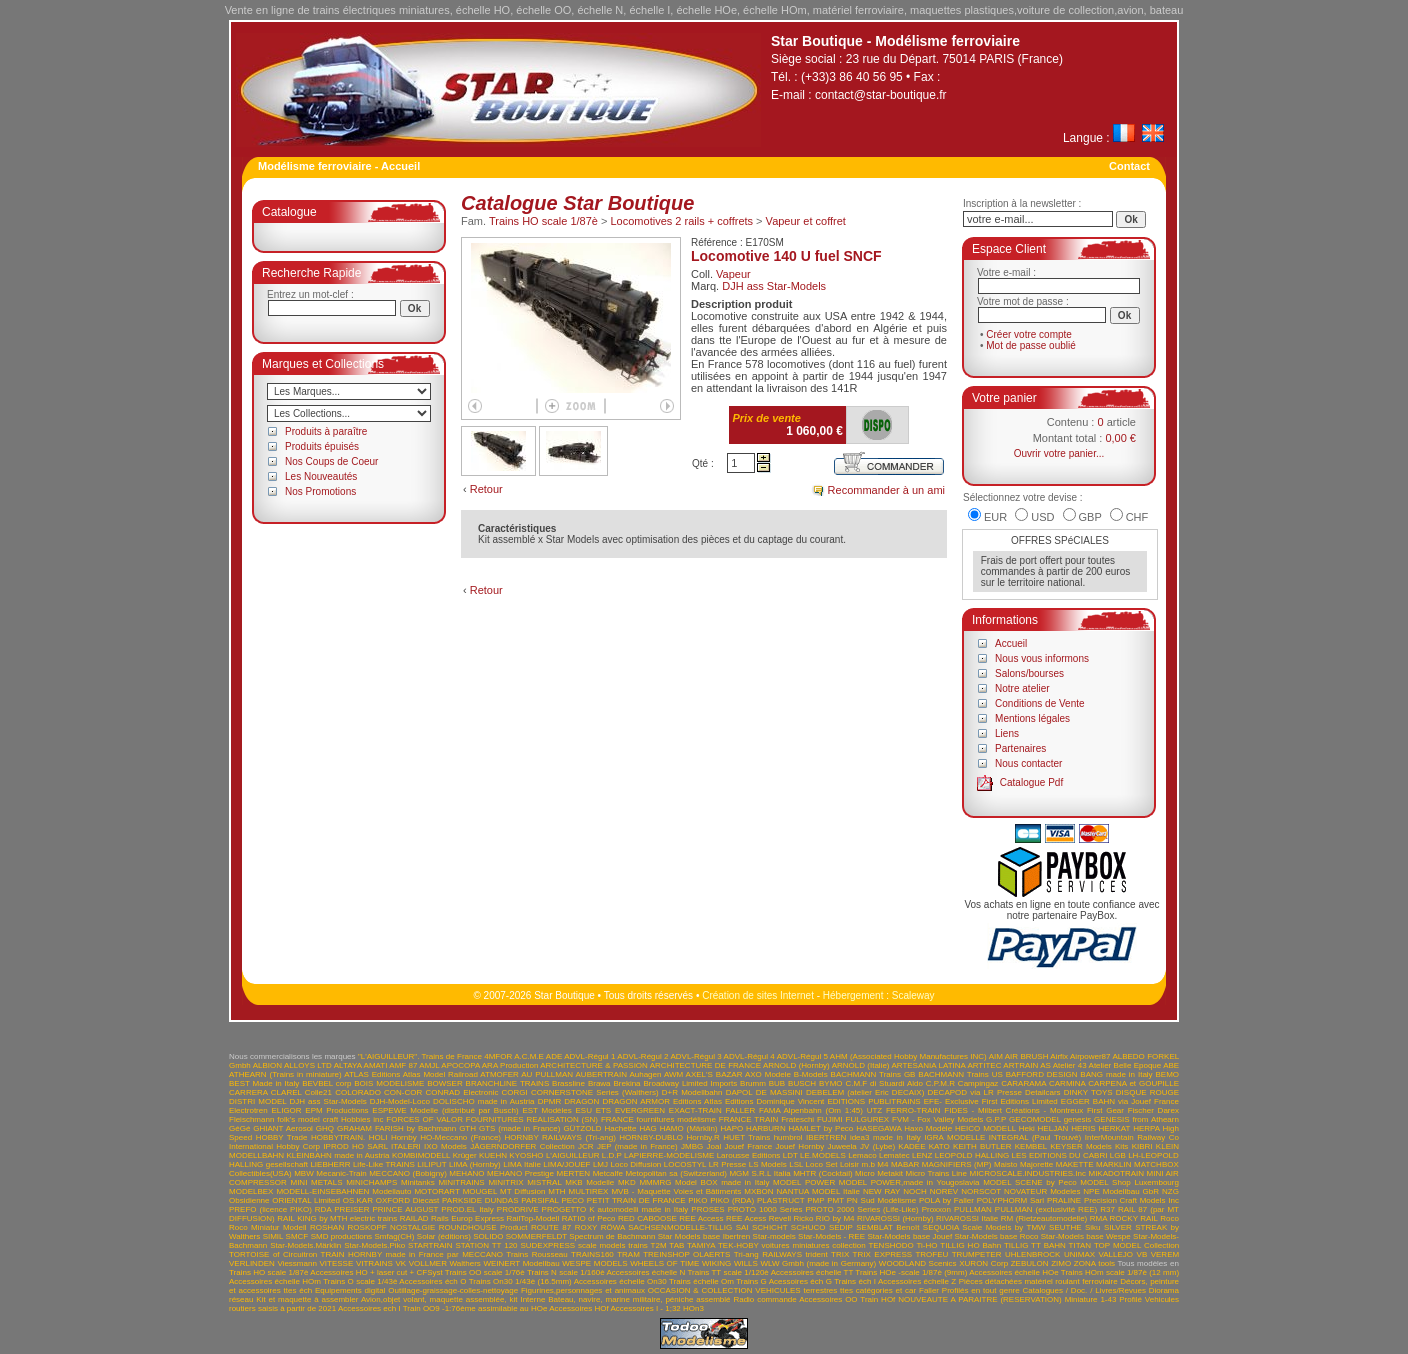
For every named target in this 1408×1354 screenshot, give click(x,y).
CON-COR (403, 1092)
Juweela (841, 1146)
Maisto (1006, 1164)
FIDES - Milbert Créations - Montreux (1013, 1110)
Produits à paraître (326, 431)
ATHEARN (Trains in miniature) (285, 1074)
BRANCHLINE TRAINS (508, 1083)
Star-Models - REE (831, 1236)
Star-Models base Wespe (1086, 1236)
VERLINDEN (252, 1263)
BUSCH (802, 1083)
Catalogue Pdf (1031, 782)
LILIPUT (431, 1164)
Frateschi (797, 1119)
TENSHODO (890, 1245)
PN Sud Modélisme (882, 1200)
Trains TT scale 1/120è (727, 1272)
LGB (1118, 1155)
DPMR (550, 1101)
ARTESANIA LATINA (928, 1065)
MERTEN (574, 1173)
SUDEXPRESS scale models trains (583, 1245)
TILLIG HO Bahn (970, 1245)
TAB (676, 1245)
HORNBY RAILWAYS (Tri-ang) (560, 1137)
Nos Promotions (320, 491)
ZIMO (1061, 1263)
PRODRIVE (518, 1209)
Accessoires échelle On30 (620, 1281)
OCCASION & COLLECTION (700, 1290)
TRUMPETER (977, 1254)
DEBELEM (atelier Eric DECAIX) (865, 1092)
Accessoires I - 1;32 (646, 1308)
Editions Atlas (697, 1101)
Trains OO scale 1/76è (485, 1272)
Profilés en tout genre (981, 1290)
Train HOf (877, 1299)
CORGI (515, 1092)
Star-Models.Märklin (305, 1245)
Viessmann (296, 1263)
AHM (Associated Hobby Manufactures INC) (908, 1056)
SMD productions (342, 1236)
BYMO (831, 1083)
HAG (647, 1128)
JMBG (692, 1146)
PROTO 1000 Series (765, 1209)
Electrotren (248, 1110)
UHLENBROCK (1033, 1254)
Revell (780, 1218)
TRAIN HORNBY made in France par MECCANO (412, 1254)
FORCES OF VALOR (424, 1119)
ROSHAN (327, 1227)
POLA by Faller (946, 1200)
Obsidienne (249, 1200)
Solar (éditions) (444, 1236)
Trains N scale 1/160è (566, 1272)
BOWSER (445, 1083)
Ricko (803, 1218)
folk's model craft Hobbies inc (330, 1119)
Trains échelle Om (701, 1281)
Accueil (1011, 643)
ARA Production (510, 1065)
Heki (1027, 1128)
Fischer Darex (1153, 1110)
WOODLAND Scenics (918, 1263)
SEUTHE (1065, 1227)
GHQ (325, 1128)
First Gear (1105, 1110)
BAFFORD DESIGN (1042, 1074)
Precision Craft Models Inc (1131, 1200)
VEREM (1165, 1254)
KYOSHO (526, 1155)
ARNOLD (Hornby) (796, 1065)
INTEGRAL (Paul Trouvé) (1035, 1137)
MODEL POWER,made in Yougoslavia (909, 1182)
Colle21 (318, 1092)
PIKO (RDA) (732, 1200)
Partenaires (1020, 748)
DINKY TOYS (1088, 1092)
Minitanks (418, 1182)
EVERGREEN (640, 1110)
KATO (939, 1146)
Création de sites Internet (758, 995)
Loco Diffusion (636, 1164)
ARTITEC (984, 1065)
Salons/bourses (1029, 673)
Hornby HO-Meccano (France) (446, 1137)
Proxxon (936, 1209)
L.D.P (612, 1155)
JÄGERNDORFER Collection (522, 1146)
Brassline (568, 1083)
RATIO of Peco (589, 1218)
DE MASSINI (779, 1092)
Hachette (621, 1128)
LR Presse (728, 1164)
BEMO (1168, 1074)
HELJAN (1053, 1128)
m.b (868, 1164)
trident (816, 1254)
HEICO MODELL (985, 1128)
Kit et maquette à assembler (307, 1299)
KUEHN (493, 1155)
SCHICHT (769, 1227)
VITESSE (336, 1263)
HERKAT (1115, 1128)
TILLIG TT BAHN (1035, 1245)
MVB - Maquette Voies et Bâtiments (676, 1191)
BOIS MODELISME (389, 1083)
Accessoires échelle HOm (275, 1281)
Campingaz (978, 1083)
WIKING (716, 1263)
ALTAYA (348, 1065)
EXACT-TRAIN (695, 1110)
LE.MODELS (823, 1155)
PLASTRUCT (780, 1200)
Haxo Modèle (928, 1128)
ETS (604, 1110)
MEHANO (466, 1173)
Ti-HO (926, 1245)
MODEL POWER (804, 1182)
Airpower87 (1090, 1056)
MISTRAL (544, 1182)
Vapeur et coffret (806, 221)
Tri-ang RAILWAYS (768, 1254)
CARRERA (248, 1092)
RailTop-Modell (532, 1218)
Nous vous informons (1042, 658)
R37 (1107, 1209)
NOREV (944, 1191)
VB (1142, 1254)
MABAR (905, 1164)
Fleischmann (251, 1119)
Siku (1093, 1227)
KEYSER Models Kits (1089, 1146)
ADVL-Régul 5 (802, 1056)
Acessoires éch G (800, 1281)
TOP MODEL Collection (1136, 1245)
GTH (467, 1128)
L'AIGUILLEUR (573, 1155)
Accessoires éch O (432, 1281)
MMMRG (655, 1182)
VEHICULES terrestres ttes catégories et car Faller (847, 1290)
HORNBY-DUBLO (651, 1137)
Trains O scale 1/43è (360, 1281)
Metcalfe (608, 1173)
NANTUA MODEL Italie (818, 1191)
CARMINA (1067, 1083)
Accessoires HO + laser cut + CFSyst (376, 1272)
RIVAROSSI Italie (967, 1218)
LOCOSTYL (685, 1164)
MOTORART (436, 1191)
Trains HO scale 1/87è (543, 221)
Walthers (465, 1263)
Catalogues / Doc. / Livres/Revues (1084, 1290)
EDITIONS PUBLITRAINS (873, 1101)
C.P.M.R (940, 1083)
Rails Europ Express (467, 1218)
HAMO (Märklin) (689, 1128)
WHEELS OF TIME (664, 1263)
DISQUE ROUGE (1147, 1092)
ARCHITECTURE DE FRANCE (705, 1065)
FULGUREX (868, 1119)
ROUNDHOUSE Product (483, 1227)
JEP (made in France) (637, 1146)
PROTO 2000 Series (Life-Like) (861, 1209)
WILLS (746, 1263)
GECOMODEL (1035, 1119)
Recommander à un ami (886, 490)
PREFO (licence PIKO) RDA (280, 1209)
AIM (996, 1056)
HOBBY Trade (282, 1137)
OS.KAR (358, 1200)
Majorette (1036, 1164)
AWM (673, 1074)
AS (1045, 1065)
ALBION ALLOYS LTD (292, 1065)
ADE (554, 1056)
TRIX (840, 1254)
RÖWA (613, 1227)
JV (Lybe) (877, 1146)
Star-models (774, 1236)
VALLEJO (1116, 1254)
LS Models (768, 1164)
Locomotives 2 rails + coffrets (682, 221)
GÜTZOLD (582, 1128)
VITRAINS (374, 1263)
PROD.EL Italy (467, 1209)
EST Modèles (546, 1110)
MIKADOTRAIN (1116, 1173)
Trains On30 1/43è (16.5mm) (520, 1281)
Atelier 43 (1070, 1065)
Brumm (753, 1083)
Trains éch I (855, 1281)
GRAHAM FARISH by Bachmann (396, 1128)
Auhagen (645, 1074)
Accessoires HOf (579, 1308)
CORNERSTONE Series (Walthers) (595, 1092)
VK (400, 1263)
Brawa (599, 1083)
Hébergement (853, 995)
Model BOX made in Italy (722, 1182)
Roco (1169, 1218)
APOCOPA (460, 1065)
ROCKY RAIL (1134, 1218)
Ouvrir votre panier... (1059, 453)
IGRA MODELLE (954, 1137)
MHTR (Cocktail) (822, 1173)
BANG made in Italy (1116, 1074)
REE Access (701, 1218)
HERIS (1083, 1128)
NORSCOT (981, 1191)
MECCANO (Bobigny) (408, 1173)
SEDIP (841, 1227)
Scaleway (913, 995)
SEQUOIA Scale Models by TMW (984, 1227)
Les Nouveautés (321, 476)
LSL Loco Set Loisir (824, 1164)
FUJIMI (830, 1119)
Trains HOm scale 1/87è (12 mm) (1120, 1272)
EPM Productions (336, 1110)
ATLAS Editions (372, 1074)
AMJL (429, 1065)
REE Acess (746, 1218)
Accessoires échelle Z (917, 1281)
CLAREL (286, 1092)
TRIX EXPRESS (882, 1254)
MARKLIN (1114, 1164)
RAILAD (414, 1218)
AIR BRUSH (1027, 1056)
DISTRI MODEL (257, 1101)
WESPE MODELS (594, 1263)
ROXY (586, 1227)
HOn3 (693, 1308)
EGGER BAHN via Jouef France (1120, 1101)
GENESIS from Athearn (1136, 1119)
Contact (1129, 166)
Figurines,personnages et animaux (583, 1290)
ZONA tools (1094, 1263)
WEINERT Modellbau (521, 1263)
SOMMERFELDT (536, 1236)
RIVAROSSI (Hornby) (895, 1218)
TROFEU (931, 1254)
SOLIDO (488, 1236)
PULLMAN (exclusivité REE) (1046, 1209)
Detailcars (1043, 1092)
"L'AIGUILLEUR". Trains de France (420, 1056)
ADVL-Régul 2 (642, 1056)
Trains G (751, 1281)
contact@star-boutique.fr (881, 95)
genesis (1078, 1119)
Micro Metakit (879, 1173)
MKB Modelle (589, 1182)
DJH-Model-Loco (400, 1101)
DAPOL (739, 1092)
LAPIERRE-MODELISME (669, 1155)
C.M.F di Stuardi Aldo (884, 1083)
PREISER (351, 1209)
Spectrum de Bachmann (612, 1236)
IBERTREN (826, 1137)
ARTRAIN (1020, 1065)
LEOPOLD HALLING (972, 1155)
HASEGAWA (878, 1128)
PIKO (697, 1200)
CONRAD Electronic (461, 1092)
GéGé (239, 1128)
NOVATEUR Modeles (1042, 1191)
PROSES (707, 1209)
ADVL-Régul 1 (589, 1056)
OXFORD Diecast (408, 1200)
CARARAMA (1023, 1083)
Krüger (465, 1155)
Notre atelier (1022, 688)
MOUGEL (480, 1191)
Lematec (894, 1155)
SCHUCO (808, 1227)
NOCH (915, 1191)
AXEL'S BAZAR (714, 1074)
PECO (572, 1200)
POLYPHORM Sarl (1011, 1200)
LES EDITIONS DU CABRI (1060, 1155)
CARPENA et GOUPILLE (1133, 1083)
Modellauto (391, 1191)
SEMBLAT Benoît (887, 1227)
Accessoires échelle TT (812, 1272)
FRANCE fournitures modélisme (658, 1119)
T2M (659, 1245)
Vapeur (733, 274)
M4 (882, 1164)
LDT (790, 1155)
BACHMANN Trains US (960, 1074)
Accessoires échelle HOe (1014, 1272)
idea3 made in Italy (885, 1137)
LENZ (922, 1155)
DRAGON (581, 1101)
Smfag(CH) (394, 1236)
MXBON (758, 1191)
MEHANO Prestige (520, 1173)
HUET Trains (746, 1137)
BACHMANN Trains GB (873, 1074)
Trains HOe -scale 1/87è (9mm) (911, 1272)
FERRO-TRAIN (913, 1110)
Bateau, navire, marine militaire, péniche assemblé (639, 1299)
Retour (486, 489)
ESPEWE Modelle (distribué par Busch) (445, 1110)
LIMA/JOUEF (566, 1164)
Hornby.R (703, 1137)
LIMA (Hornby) (475, 1164)
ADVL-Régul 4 (749, 1056)
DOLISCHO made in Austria (484, 1101)
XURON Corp (983, 1263)
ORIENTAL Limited (306, 1200)
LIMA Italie (522, 1164)
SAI (742, 1227)
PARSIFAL (539, 1200)
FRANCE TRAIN (749, 1119)
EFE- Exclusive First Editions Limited (991, 1101)
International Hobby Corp (274, 1146)
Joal (714, 1146)
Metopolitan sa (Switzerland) (676, 1173)
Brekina (626, 1083)
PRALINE (1064, 1200)
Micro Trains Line (936, 1173)
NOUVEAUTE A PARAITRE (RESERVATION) (980, 1299)
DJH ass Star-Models (774, 286)
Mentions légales (1032, 718)
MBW (304, 1173)
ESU (583, 1110)
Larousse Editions (749, 1155)
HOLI (378, 1137)
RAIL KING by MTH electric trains (337, 1218)
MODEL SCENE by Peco (1029, 1182)
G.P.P (996, 1119)
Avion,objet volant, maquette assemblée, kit (439, 1299)
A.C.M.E (529, 1056)
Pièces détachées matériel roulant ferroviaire (1038, 1281)
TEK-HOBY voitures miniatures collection (792, 1245)
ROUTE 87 (551, 1227)
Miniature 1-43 (1091, 1299)
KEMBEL (1031, 1146)
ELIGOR (286, 1110)
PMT (835, 1200)
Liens (1007, 733)
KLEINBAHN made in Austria (337, 1155)
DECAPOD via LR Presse (974, 1092)
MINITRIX (505, 1182)
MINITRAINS (461, 1182)
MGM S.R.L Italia (759, 1173)
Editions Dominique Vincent (774, 1101)
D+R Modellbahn (692, 1092)
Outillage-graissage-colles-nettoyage (453, 1290)
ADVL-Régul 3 (695, 1056)
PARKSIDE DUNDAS (480, 1200)
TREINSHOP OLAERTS (686, 1254)
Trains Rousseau (536, 1254)
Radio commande (764, 1299)
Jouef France (748, 1146)
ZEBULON (1030, 1263)
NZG (1170, 1191)
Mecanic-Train (341, 1173)
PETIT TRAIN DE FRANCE (636, 1200)
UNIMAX (1079, 1254)
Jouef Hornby (800, 1146)
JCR (586, 1146)
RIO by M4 (835, 1218)
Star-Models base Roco (997, 1236)
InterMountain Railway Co (1132, 1137)
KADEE (911, 1146)
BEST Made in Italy (264, 1083)
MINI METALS (316, 1182)
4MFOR (498, 1056)
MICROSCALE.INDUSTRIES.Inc (1027, 1173)
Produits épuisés (322, 446)
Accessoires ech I (369, 1308)
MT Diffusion (522, 1191)
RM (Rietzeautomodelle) (1044, 1218)
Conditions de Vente (1040, 703)
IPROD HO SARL (355, 1146)
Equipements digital (350, 1290)
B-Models (811, 1074)
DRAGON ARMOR (636, 1101)
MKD (627, 1182)
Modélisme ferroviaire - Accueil (339, 166)
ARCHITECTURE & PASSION (594, 1065)
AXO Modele (768, 1074)
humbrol (788, 1137)
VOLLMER (428, 1263)
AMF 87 (403, 1065)
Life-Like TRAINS (384, 1164)
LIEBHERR (330, 1164)
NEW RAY (881, 1191)
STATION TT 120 (486, 1245)
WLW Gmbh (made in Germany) (819, 1263)
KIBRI (1142, 1146)
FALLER (740, 1110)
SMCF (297, 1236)
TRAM (628, 1254)
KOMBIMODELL (421, 1155)
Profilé (1130, 1299)
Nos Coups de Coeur (331, 461)
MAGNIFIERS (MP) (957, 1164)
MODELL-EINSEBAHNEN (322, 1191)
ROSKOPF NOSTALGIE (392, 1227)
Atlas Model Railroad (440, 1074)
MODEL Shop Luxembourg (1129, 1182)
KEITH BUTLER (982, 1146)
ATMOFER (499, 1074)
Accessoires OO (828, 1299)
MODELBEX (251, 1191)
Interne (532, 1299)
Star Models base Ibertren (704, 1236)
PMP (815, 1200)
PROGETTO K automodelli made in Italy (615, 1209)
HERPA (1146, 1128)
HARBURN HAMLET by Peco (799, 1128)
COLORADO (358, 1092)
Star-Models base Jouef (909, 1236)
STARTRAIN (430, 1245)
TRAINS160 (592, 1254)
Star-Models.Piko (374, 1245)
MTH (556, 1191)
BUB (777, 1083)
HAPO (732, 1128)
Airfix (1059, 1056)
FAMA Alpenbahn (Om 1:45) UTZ (820, 1110)
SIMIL (273, 1236)
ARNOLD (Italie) (861, 1065)
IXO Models (445, 1146)
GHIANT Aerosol (283, 1128)
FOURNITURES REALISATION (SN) (532, 1119)
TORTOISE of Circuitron (273, 1254)
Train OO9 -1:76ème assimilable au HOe (475, 1308)
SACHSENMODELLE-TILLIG (680, 1227)
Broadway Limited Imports (690, 1083)
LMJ (600, 1164)
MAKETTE (1075, 1164)
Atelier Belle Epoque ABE (1134, 1065)
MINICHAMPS (371, 1182)
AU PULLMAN (547, 1074)
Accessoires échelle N (645, 1272)
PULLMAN (973, 1209)
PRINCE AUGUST (405, 1209)
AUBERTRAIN (601, 1074)
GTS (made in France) (520, 1128)
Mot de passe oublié (1031, 345)
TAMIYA (701, 1245)
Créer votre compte (1029, 334)
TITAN (1080, 1245)
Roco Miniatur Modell (268, 1227)
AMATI (376, 1065)
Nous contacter (1028, 763)
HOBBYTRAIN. (338, 1137)
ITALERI (406, 1146)
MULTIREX (589, 1191)
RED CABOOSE (647, 1218)
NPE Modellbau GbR (1121, 1191)
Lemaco (862, 1155)
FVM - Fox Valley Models (937, 1119)
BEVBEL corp (326, 1083)
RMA (1098, 1218)
